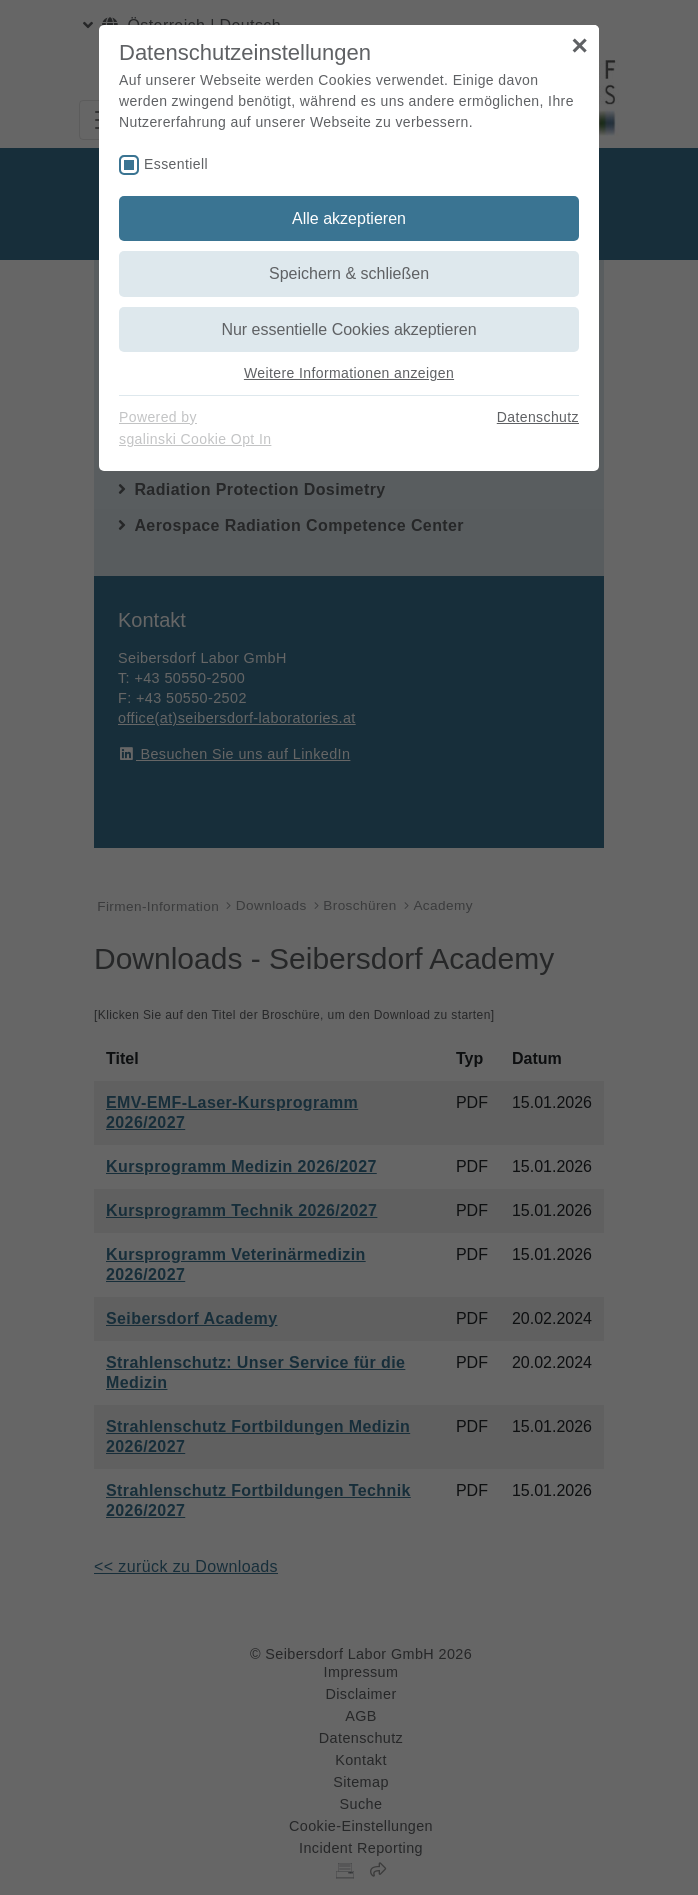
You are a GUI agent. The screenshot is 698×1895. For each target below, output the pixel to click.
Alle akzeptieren (349, 218)
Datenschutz (538, 417)
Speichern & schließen (349, 273)
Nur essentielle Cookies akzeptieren (348, 329)
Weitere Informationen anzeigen (349, 373)
